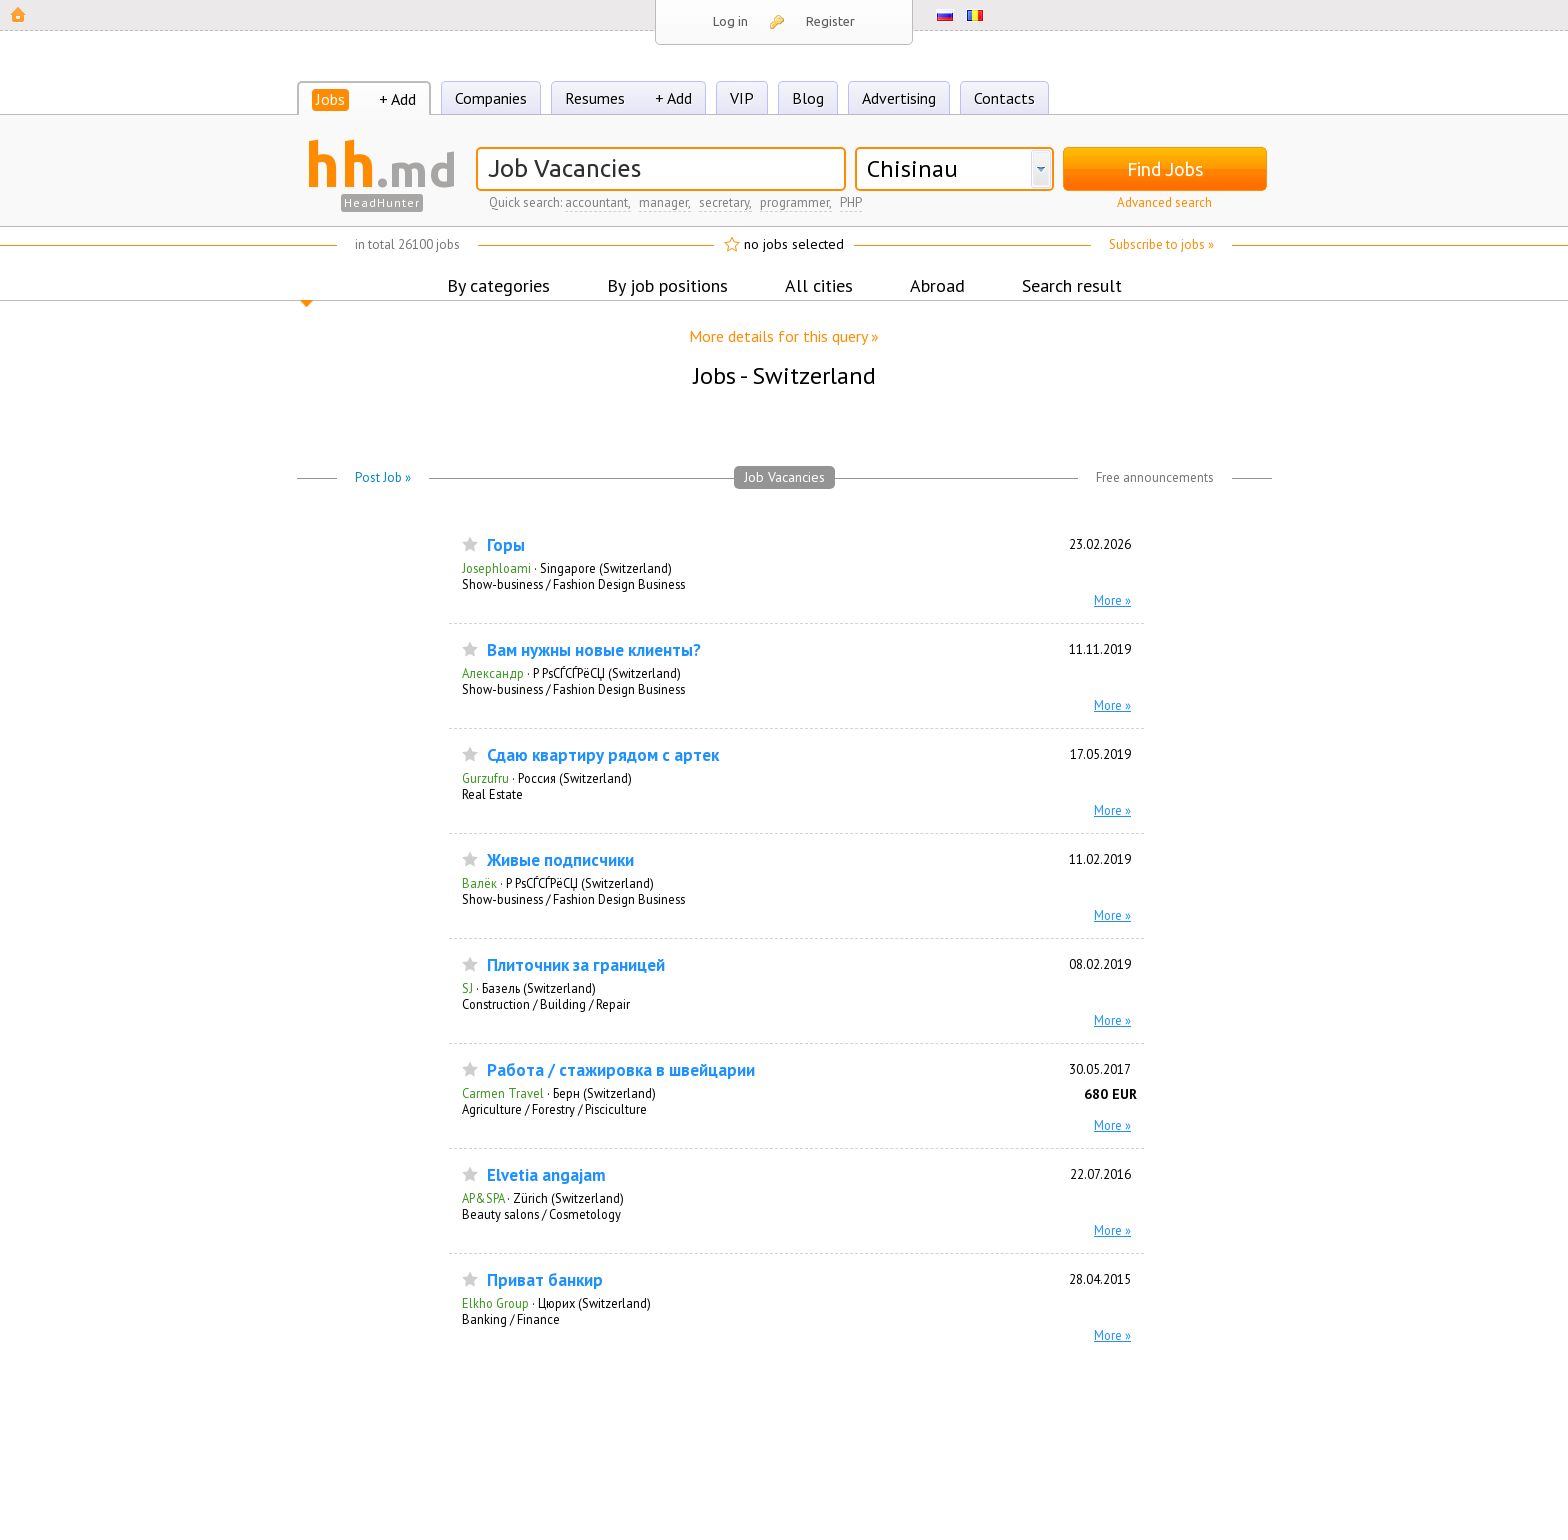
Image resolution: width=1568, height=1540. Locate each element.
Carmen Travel (503, 1093)
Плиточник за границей (576, 965)
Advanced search (1164, 202)
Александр (493, 673)
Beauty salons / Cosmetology (541, 1214)
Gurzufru (485, 778)
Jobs (330, 99)
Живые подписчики (560, 860)
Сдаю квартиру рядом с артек (603, 755)
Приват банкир (545, 1280)
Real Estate (492, 794)
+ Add (397, 99)
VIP (742, 98)
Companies (491, 98)
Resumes (595, 98)
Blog (808, 98)
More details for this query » (784, 336)
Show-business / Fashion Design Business (573, 584)
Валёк (479, 883)
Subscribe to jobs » (1161, 244)
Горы (506, 545)
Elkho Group (495, 1303)
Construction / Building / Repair (546, 1004)
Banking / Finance (511, 1319)
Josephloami (496, 568)
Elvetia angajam (546, 1175)
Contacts (1004, 98)
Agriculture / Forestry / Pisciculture (554, 1109)
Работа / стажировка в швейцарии (621, 1070)
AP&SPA (483, 1198)
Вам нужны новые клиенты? (594, 650)
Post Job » (383, 477)
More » (1112, 600)
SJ (467, 988)
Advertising (899, 98)
